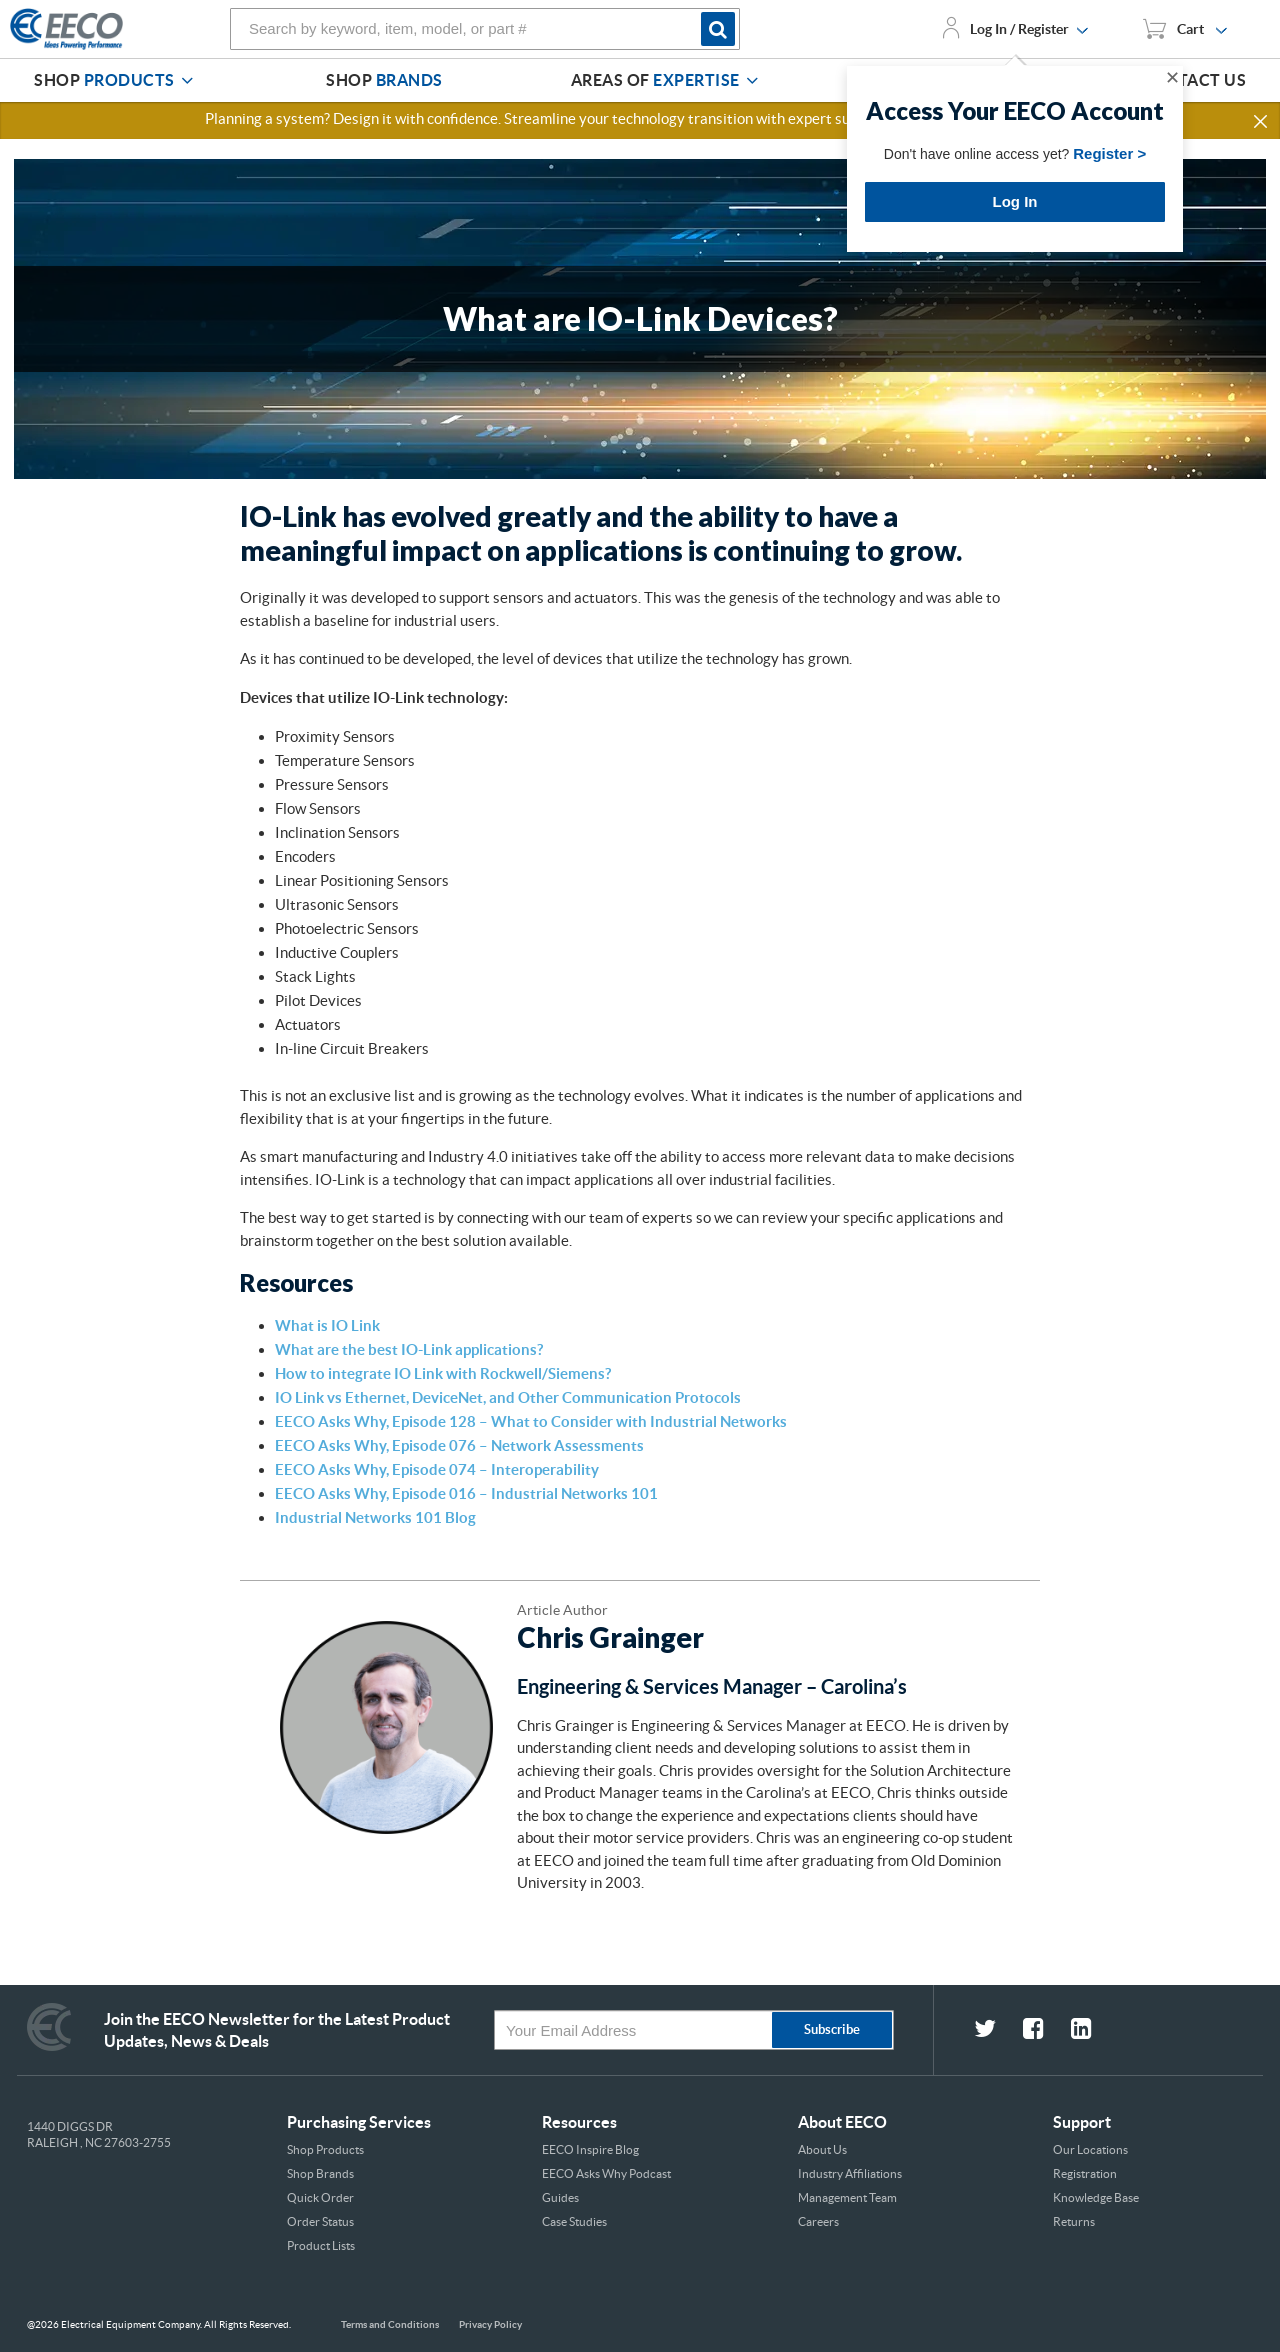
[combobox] (485, 29)
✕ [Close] (1172, 78)
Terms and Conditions (390, 2324)
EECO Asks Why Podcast (606, 2173)
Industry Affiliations (850, 2173)
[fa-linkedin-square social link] (1093, 2031)
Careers (818, 2221)
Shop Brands (320, 2173)
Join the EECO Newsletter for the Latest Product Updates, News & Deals (277, 2030)
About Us (822, 2149)
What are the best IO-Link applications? (409, 1349)
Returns (1074, 2221)
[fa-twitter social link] (998, 2031)
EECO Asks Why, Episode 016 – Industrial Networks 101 (466, 1493)
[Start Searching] (720, 29)
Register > (1109, 153)
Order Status (320, 2221)
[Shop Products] (187, 80)
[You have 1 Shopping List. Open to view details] (1185, 29)
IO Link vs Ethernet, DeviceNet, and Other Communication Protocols (508, 1397)
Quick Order (320, 2197)
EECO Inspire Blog (590, 2149)
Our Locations (1090, 2149)
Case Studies (574, 2221)
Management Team (847, 2197)
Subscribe (832, 2029)
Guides (560, 2197)
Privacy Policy (490, 2324)
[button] (1262, 122)
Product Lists (321, 2245)
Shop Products (325, 2149)
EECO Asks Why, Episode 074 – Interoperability (437, 1469)
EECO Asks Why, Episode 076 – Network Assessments (459, 1445)
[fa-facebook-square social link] (1047, 2031)
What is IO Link (327, 1325)
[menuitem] (116, 80)
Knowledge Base (1096, 2197)
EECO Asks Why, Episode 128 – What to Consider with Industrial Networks (531, 1421)
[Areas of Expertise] (752, 80)
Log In (1015, 201)
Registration (1085, 2173)
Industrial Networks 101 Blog (375, 1517)
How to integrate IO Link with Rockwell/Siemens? (443, 1373)
